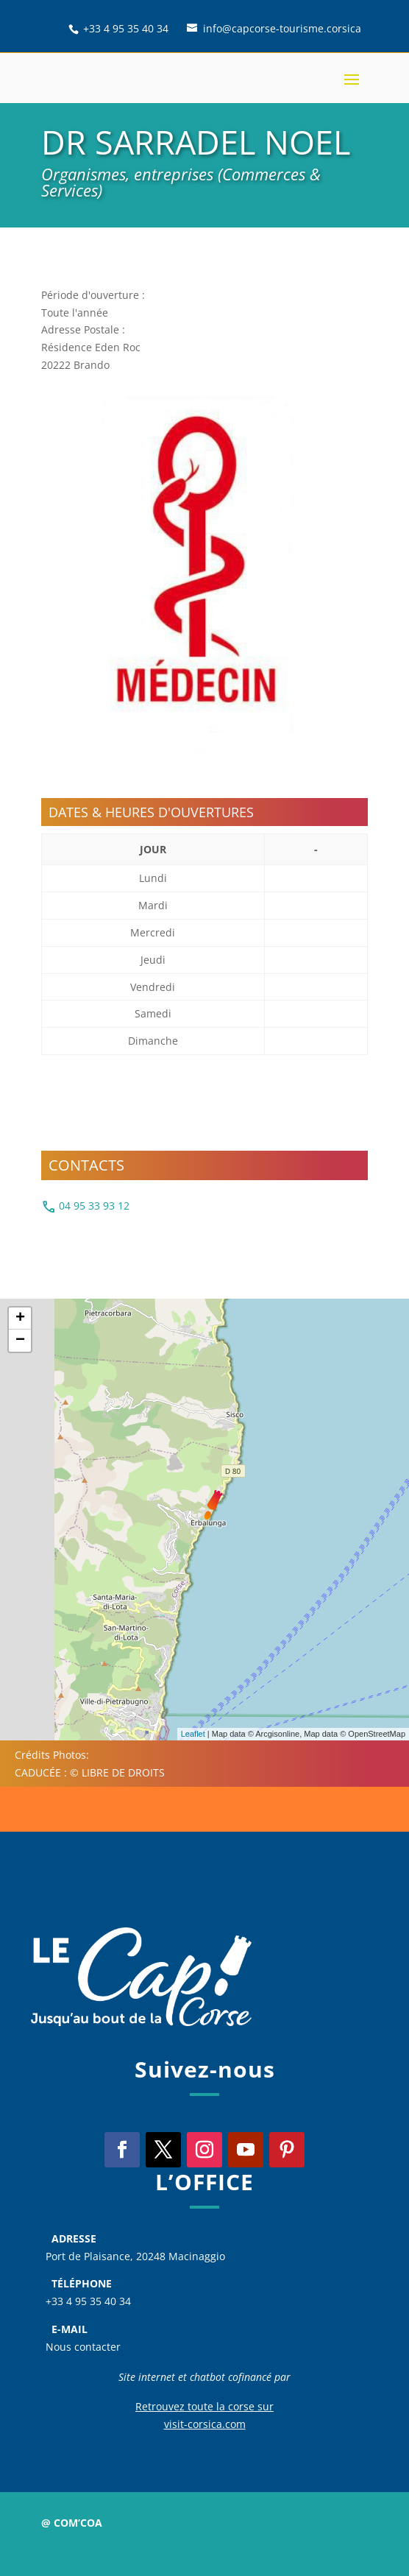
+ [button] (20, 1319)
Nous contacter (83, 2347)
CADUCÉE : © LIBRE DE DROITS (90, 1772)
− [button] (20, 1341)
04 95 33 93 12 (85, 1206)
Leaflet (193, 1733)
